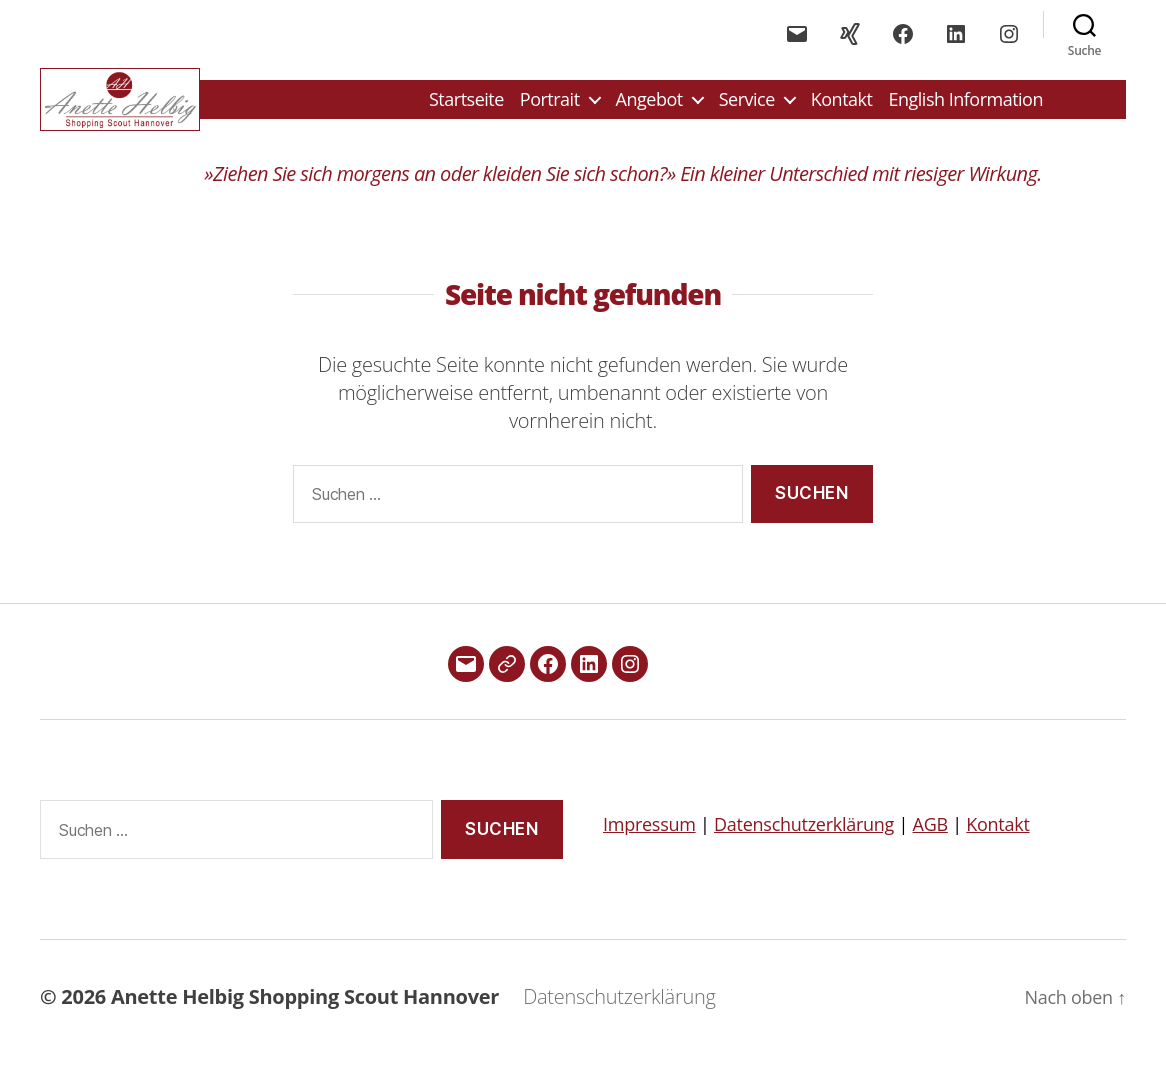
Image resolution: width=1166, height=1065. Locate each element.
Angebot (649, 105)
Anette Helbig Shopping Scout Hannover (305, 1008)
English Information (965, 105)
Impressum (649, 836)
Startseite (466, 105)
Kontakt (842, 105)
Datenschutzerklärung (804, 836)
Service (747, 105)
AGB (930, 836)
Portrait (550, 105)
